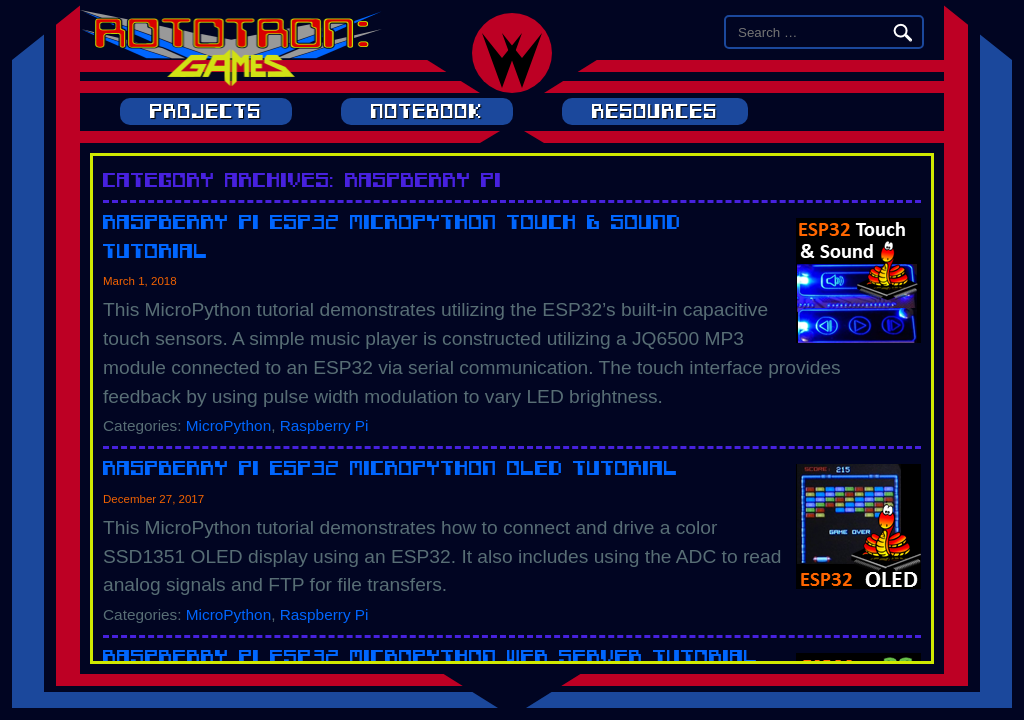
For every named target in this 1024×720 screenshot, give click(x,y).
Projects (206, 111)
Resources (655, 111)
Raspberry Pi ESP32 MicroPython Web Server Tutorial (430, 656)
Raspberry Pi (324, 425)
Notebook (427, 111)
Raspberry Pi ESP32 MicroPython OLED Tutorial (390, 467)
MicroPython (228, 425)
